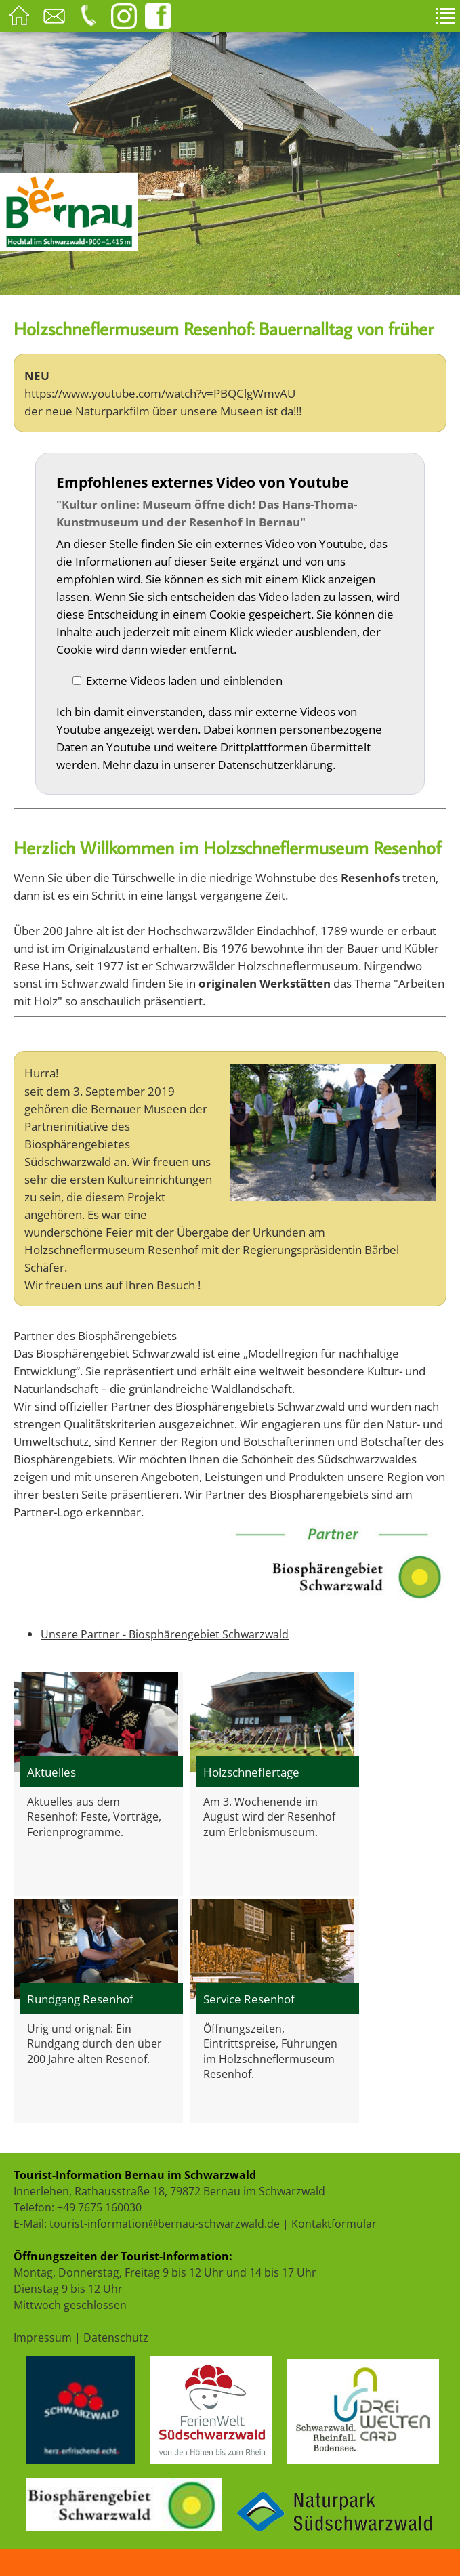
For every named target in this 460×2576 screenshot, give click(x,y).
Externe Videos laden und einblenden (184, 680)
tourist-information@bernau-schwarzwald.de (164, 2223)
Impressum (43, 2337)
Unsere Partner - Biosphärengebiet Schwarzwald (165, 1634)
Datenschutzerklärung (275, 764)
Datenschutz (115, 2337)
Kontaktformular (334, 2223)
